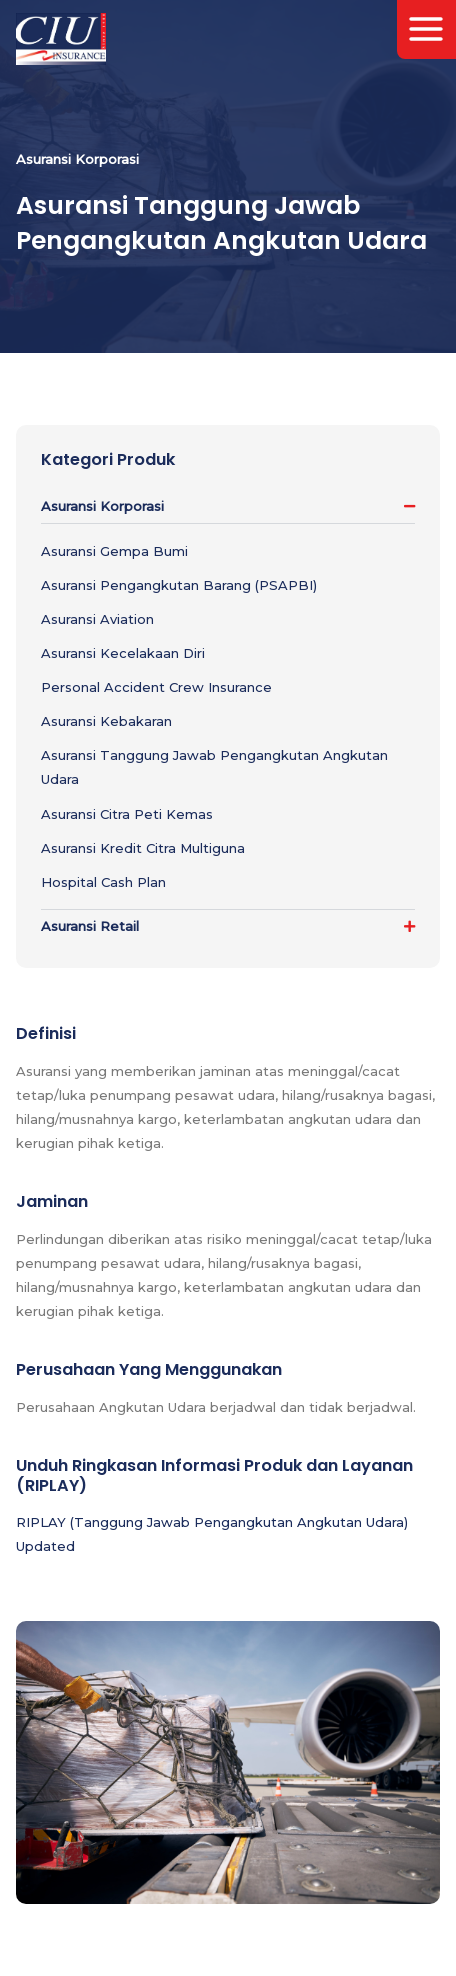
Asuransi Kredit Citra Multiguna (143, 848)
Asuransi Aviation (97, 619)
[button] (228, 506)
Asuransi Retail (90, 926)
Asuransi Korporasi (102, 506)
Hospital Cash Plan (103, 882)
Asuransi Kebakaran (106, 721)
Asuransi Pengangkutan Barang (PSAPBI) (179, 585)
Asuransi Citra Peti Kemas (127, 814)
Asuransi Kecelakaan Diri (123, 653)
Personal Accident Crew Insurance (156, 687)
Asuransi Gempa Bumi (114, 551)
